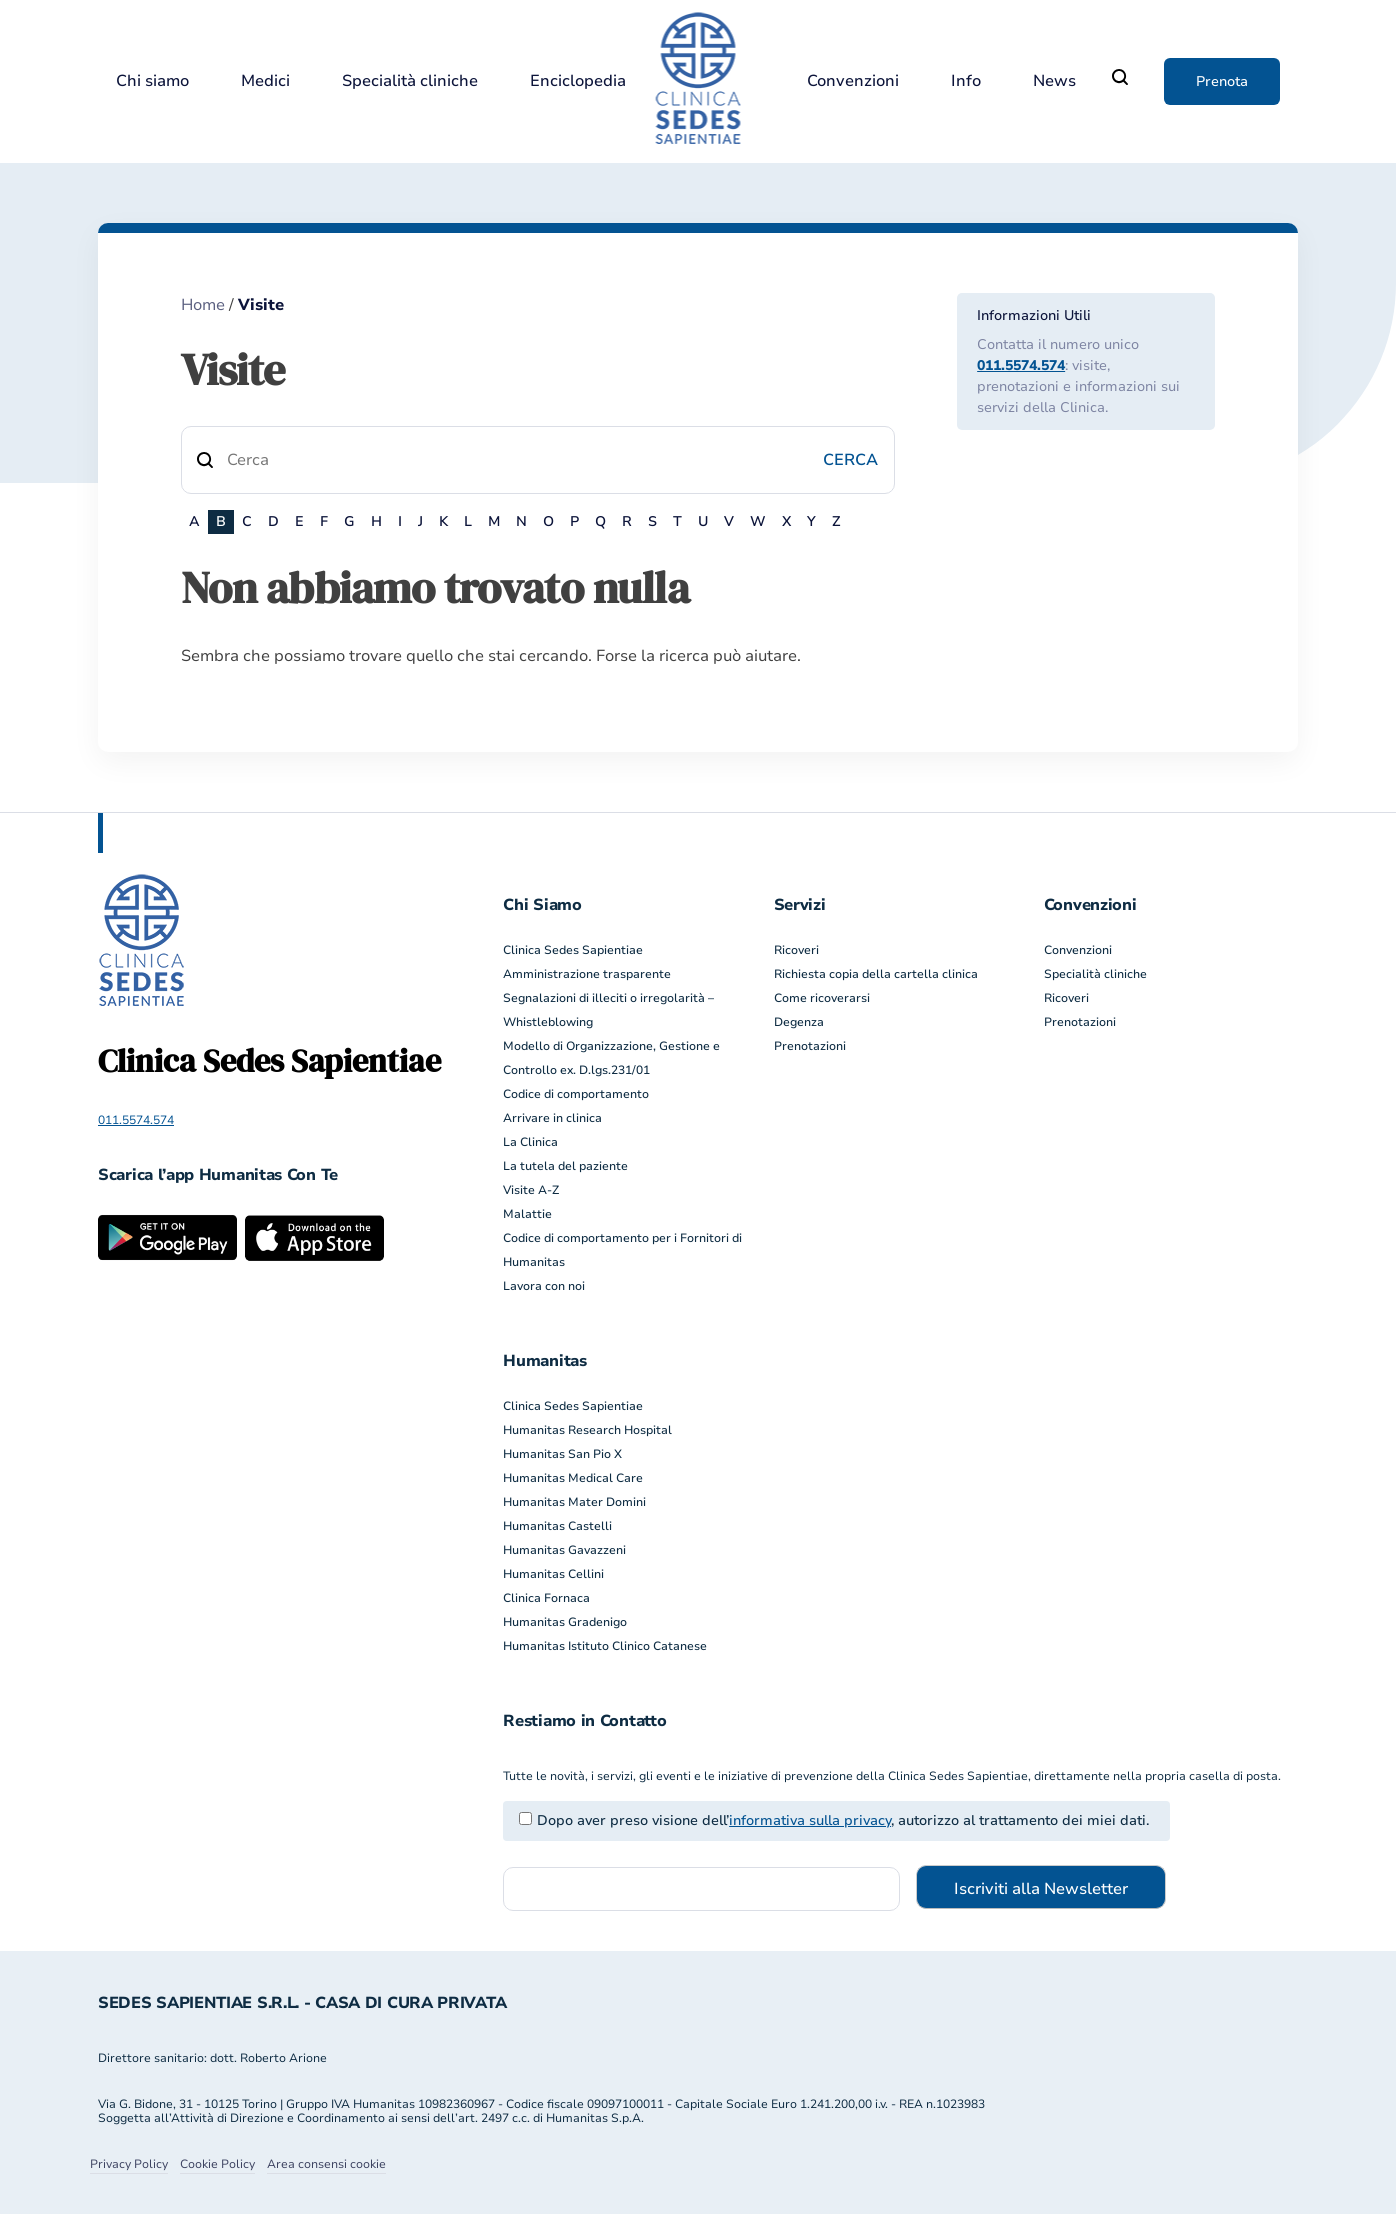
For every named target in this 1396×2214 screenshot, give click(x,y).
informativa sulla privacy (810, 1820)
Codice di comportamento (576, 1094)
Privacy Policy (129, 2164)
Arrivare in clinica (552, 1118)
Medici (265, 81)
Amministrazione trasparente (587, 974)
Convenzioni (853, 81)
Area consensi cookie (326, 2164)
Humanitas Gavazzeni (564, 1550)
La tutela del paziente (565, 1166)
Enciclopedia (578, 81)
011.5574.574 (1021, 365)
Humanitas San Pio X (562, 1454)
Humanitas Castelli (557, 1526)
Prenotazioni (810, 1046)
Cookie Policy (217, 2164)
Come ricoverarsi (822, 998)
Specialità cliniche (410, 81)
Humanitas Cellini (553, 1574)
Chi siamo (152, 81)
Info (966, 81)
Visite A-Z (531, 1190)
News (1054, 81)
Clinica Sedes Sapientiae (573, 950)
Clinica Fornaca (546, 1598)
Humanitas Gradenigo (565, 1622)
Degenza (799, 1022)
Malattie (527, 1214)
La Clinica (530, 1142)
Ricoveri (796, 950)
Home (203, 305)
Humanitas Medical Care (573, 1478)
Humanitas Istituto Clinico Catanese (605, 1646)
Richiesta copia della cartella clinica (876, 974)
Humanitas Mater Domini (574, 1502)
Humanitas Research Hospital (587, 1430)
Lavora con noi (544, 1286)
